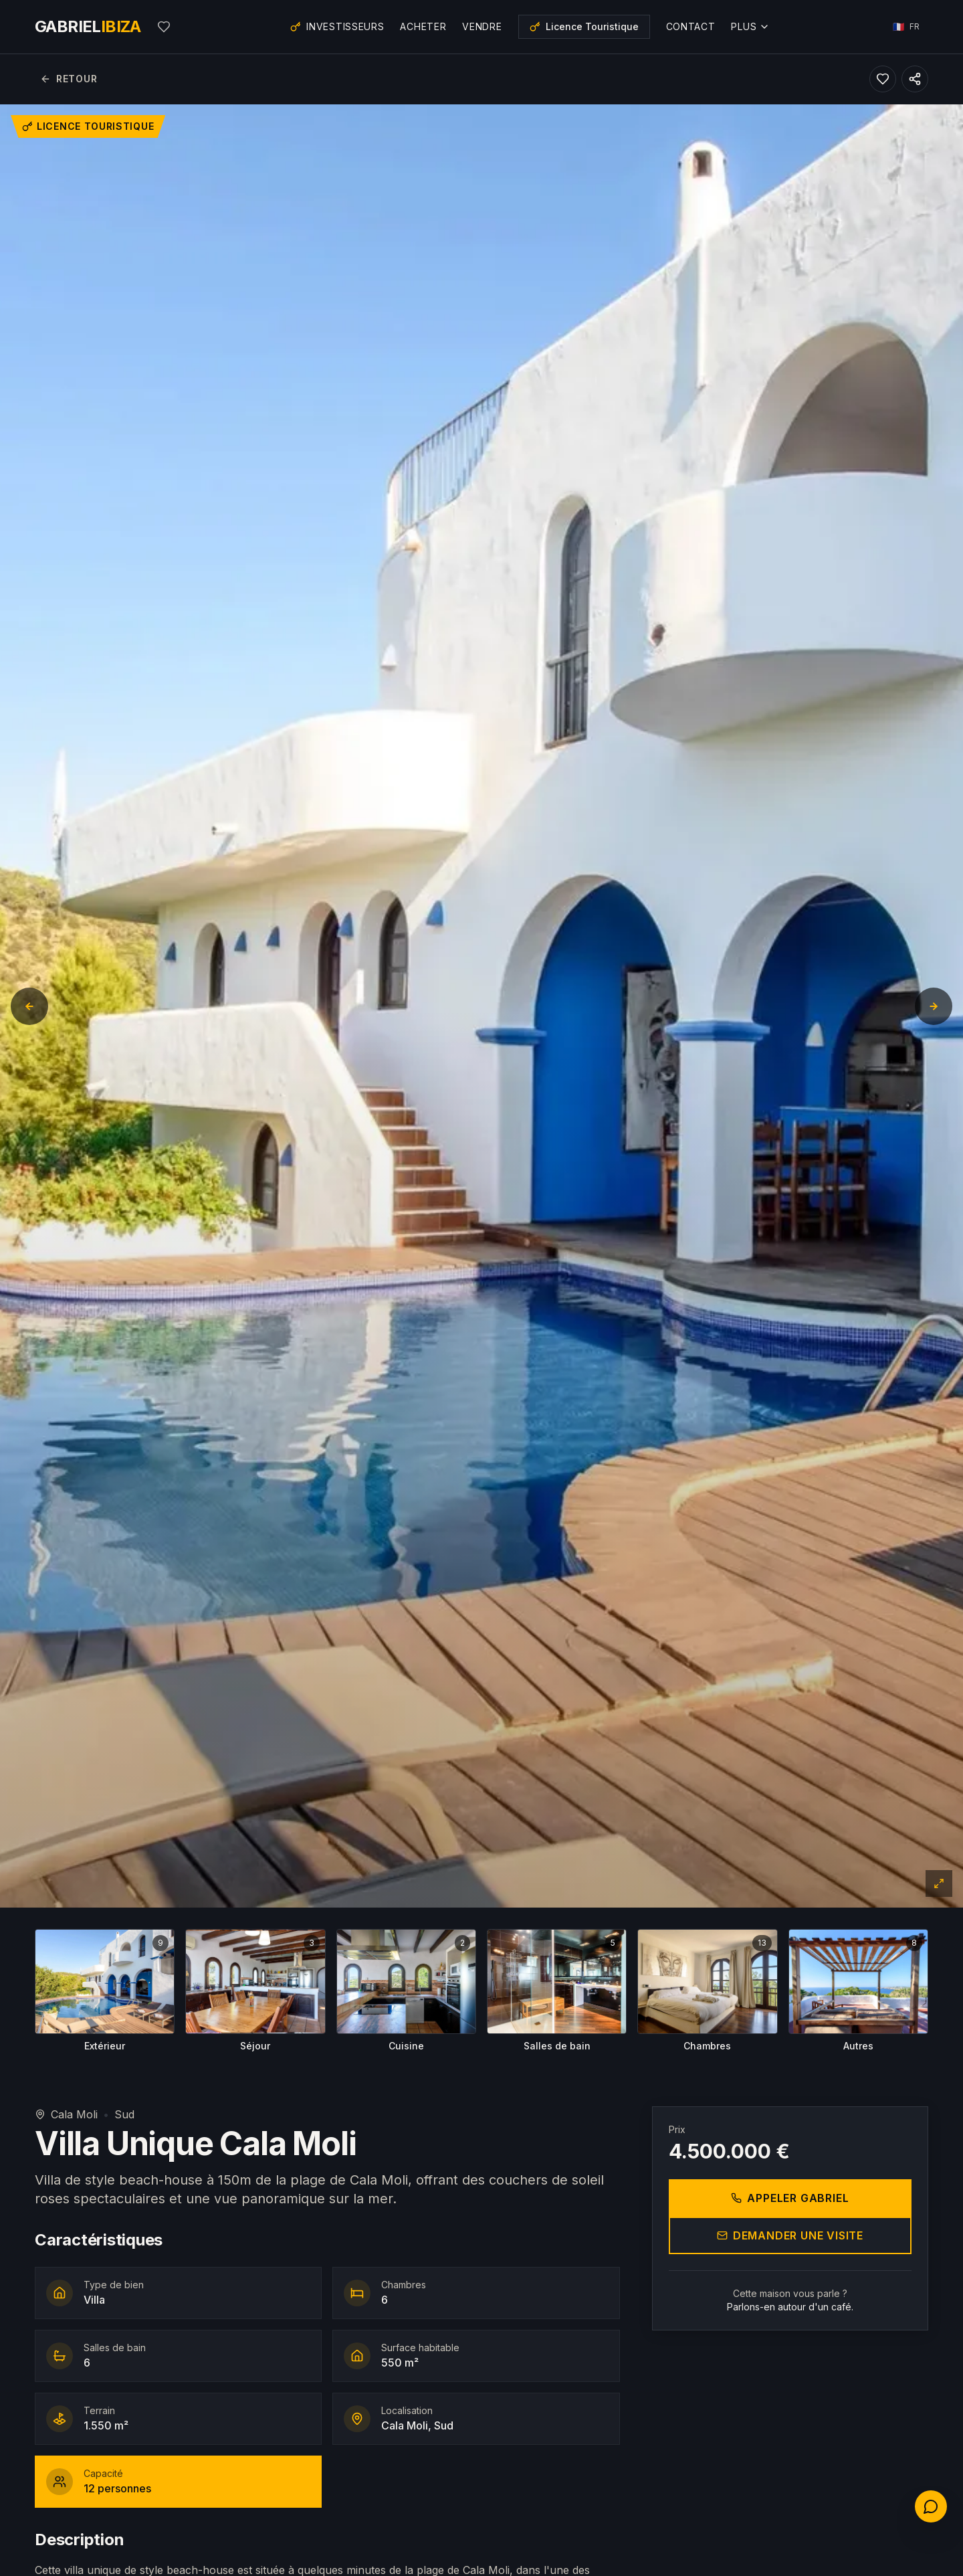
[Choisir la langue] (906, 27)
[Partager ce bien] (914, 79)
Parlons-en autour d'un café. (790, 2306)
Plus (750, 26)
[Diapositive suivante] (933, 1006)
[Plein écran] (939, 1883)
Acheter (423, 26)
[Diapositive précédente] (29, 1006)
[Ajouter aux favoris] (882, 79)
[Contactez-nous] (931, 2506)
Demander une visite (790, 2235)
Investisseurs (337, 26)
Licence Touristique (584, 26)
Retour (68, 78)
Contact (691, 26)
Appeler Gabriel (790, 2198)
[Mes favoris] (164, 27)
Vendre (482, 26)
